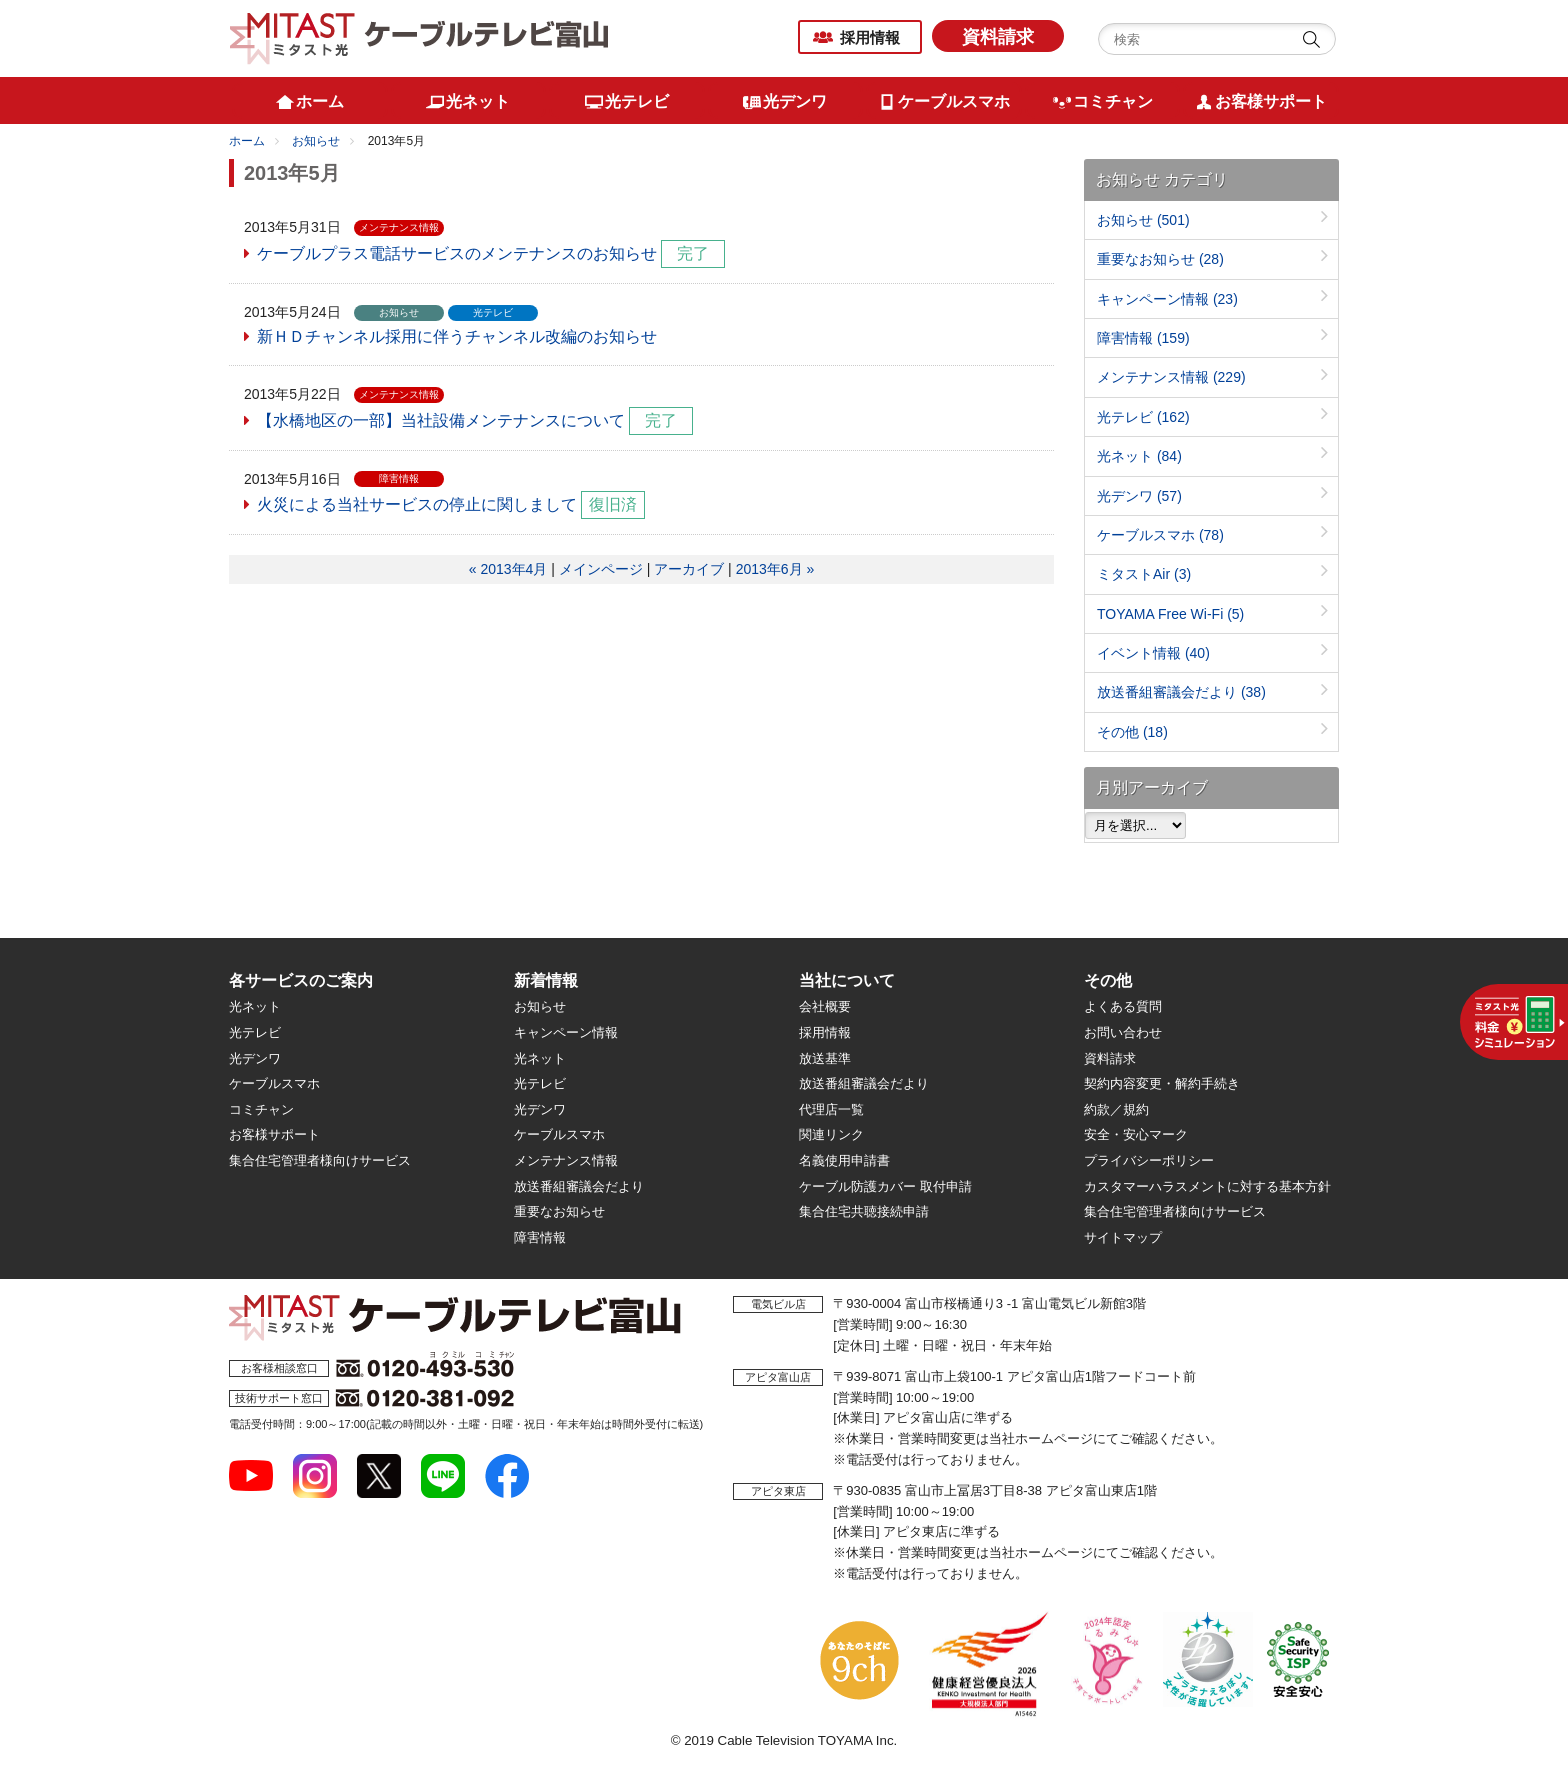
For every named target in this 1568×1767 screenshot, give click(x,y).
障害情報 (1143, 338)
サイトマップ (1123, 1237)
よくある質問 (1123, 1006)
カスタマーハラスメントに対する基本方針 (1207, 1186)
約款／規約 (1116, 1109)
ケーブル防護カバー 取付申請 (885, 1186)
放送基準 (825, 1058)
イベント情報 (1153, 653)
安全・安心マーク (1136, 1134)
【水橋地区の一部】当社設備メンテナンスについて (441, 420)
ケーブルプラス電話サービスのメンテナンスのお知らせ (457, 253)
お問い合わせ (1123, 1032)
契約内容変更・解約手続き (1162, 1083)
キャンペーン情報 (1167, 299)
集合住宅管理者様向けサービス (320, 1160)
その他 (1132, 732)
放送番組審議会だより (1181, 692)
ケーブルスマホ (1160, 535)
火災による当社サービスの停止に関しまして (417, 504)
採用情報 (870, 37)
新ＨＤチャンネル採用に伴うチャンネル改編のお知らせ (457, 336)
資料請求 (998, 37)
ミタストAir (1144, 574)
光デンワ (1139, 496)
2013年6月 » (775, 569)
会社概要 (825, 1006)
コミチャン (261, 1109)
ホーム (247, 141)
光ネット (1139, 456)
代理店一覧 (831, 1109)
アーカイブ (689, 569)
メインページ (601, 569)
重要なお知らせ (1160, 259)
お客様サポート (274, 1134)
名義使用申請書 (844, 1160)
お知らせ (316, 141)
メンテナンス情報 (1171, 377)
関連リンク (831, 1134)
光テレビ (1143, 417)
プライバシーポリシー (1149, 1160)
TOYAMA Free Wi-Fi (1170, 614)
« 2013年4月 (508, 569)
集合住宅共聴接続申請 (864, 1211)
